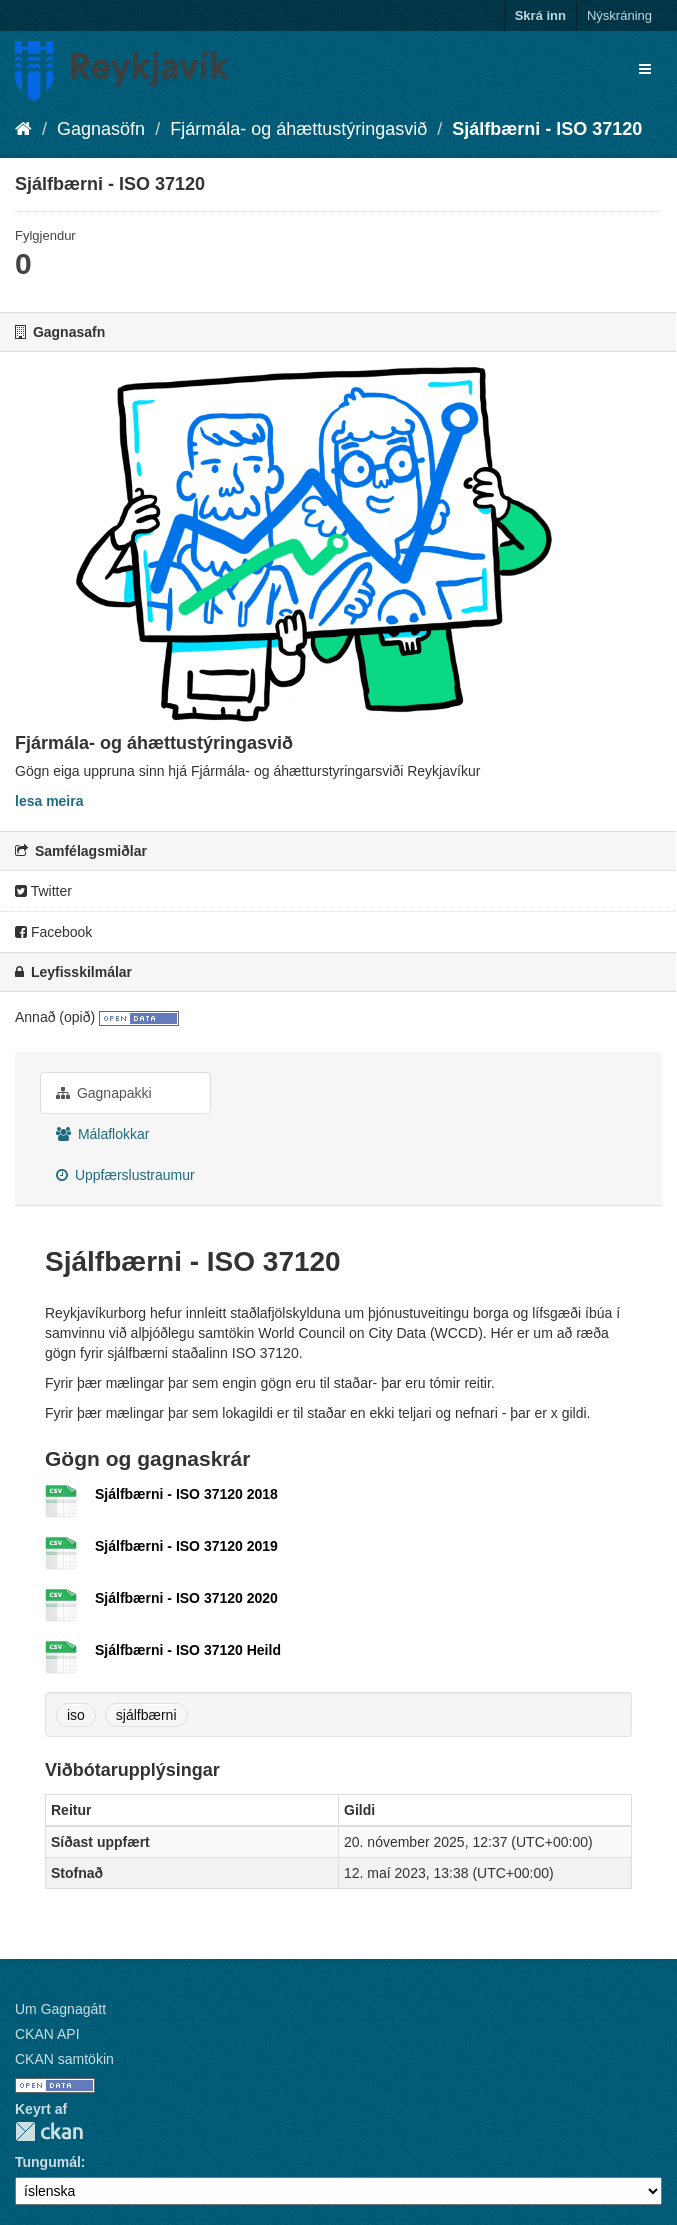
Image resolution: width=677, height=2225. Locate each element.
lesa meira (49, 801)
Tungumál (48, 2162)
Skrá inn (540, 15)
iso (76, 1715)
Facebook (53, 932)
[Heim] (23, 129)
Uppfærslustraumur (125, 1175)
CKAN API (47, 2034)
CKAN (49, 2131)
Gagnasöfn (101, 129)
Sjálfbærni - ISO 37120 (547, 129)
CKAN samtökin (64, 2059)
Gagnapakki (104, 1093)
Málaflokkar (102, 1134)
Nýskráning (619, 15)
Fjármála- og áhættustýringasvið (298, 129)
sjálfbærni (146, 1715)
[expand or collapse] (645, 69)
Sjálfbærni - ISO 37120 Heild (188, 1650)
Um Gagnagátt (60, 2009)
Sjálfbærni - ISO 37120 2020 (186, 1598)
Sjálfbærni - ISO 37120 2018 (186, 1494)
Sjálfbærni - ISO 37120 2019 (186, 1546)
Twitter (43, 891)
